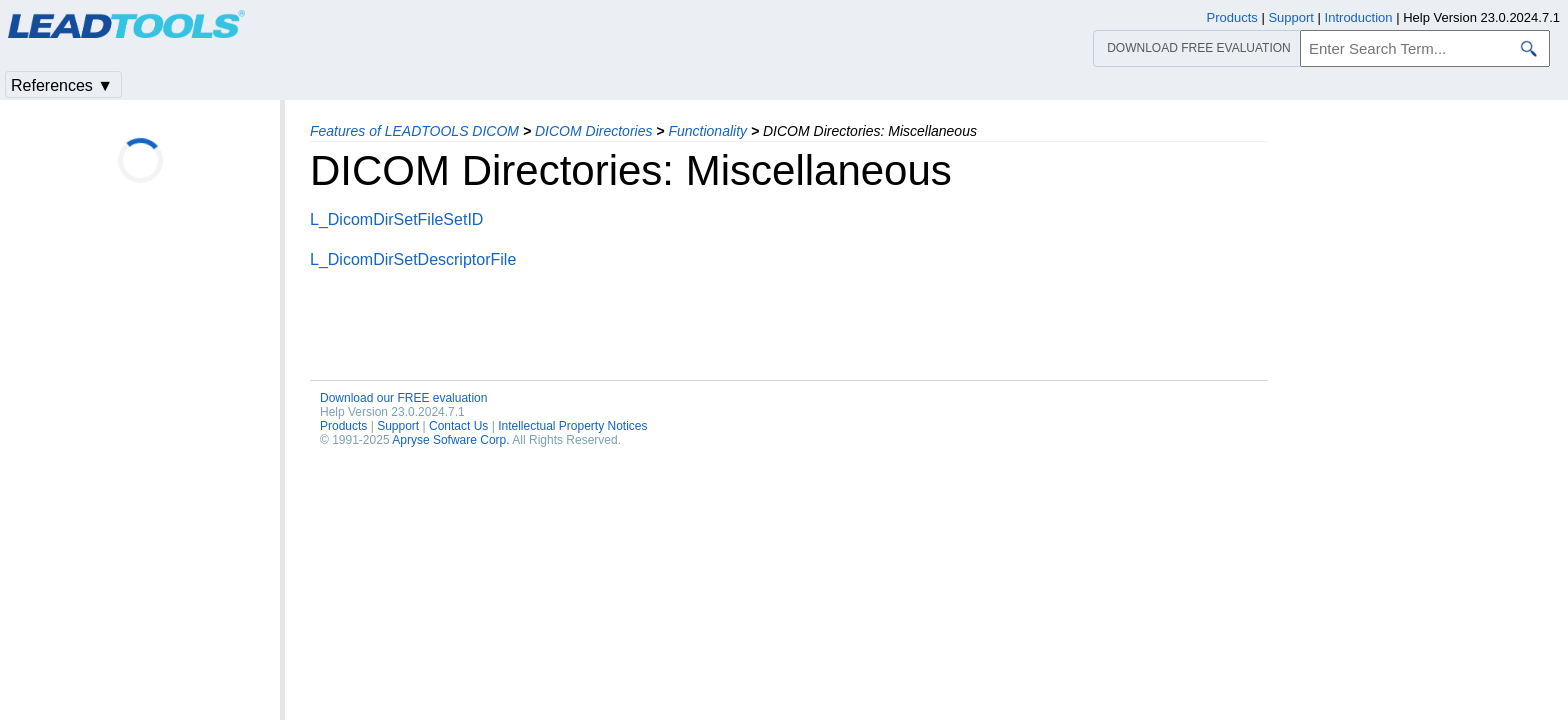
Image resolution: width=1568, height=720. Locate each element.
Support (398, 426)
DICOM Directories (593, 131)
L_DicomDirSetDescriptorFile (413, 259)
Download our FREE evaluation (403, 398)
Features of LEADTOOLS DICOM (414, 131)
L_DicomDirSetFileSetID (396, 219)
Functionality (707, 131)
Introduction (1359, 17)
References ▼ (62, 85)
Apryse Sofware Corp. (450, 440)
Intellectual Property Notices (572, 426)
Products (343, 426)
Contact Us (458, 426)
